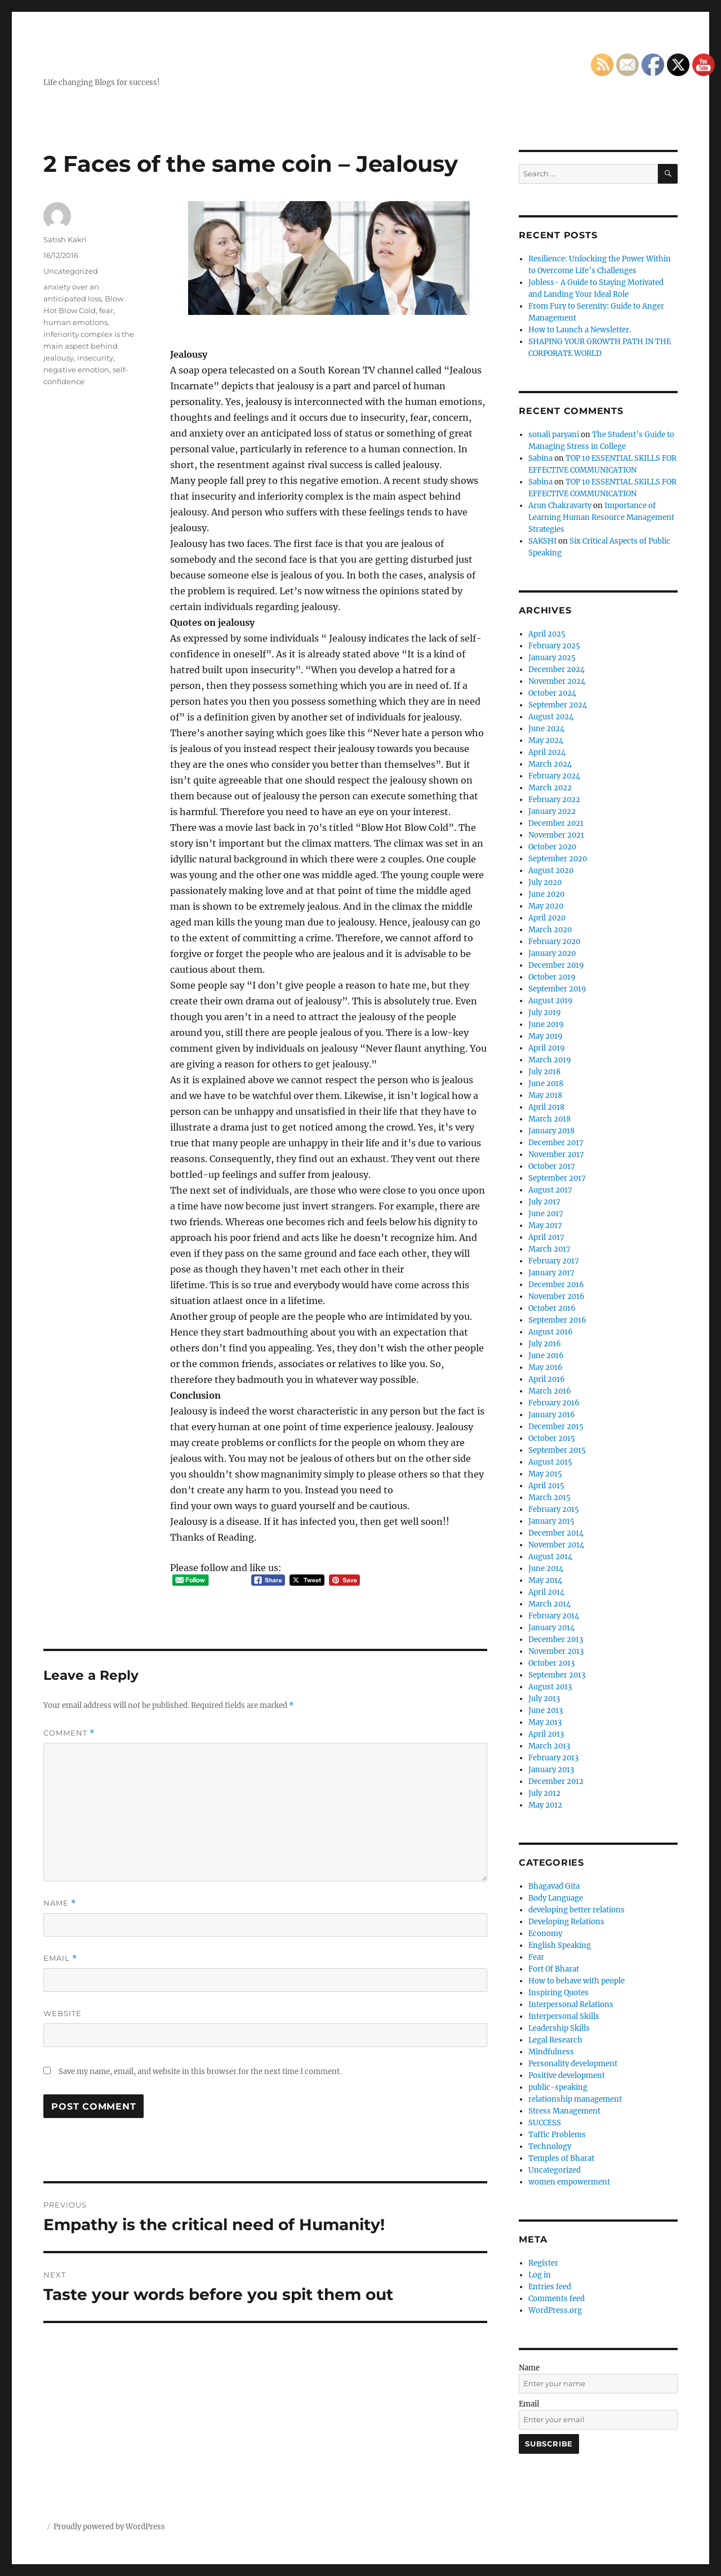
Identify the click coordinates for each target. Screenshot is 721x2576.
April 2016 (546, 1379)
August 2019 (550, 1001)
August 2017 (550, 1190)
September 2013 (556, 1675)
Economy (545, 1933)
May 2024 (545, 740)
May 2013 (545, 1722)
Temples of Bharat (561, 2158)
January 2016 (551, 1415)
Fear (536, 1957)
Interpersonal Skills (563, 2016)
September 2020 (557, 859)
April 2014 (546, 1592)
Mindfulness (551, 2052)
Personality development (572, 2063)
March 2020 (550, 930)
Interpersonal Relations (570, 2004)
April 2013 (546, 1734)
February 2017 (553, 1261)
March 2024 (550, 764)
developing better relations (576, 1910)
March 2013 (549, 1746)
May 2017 (545, 1225)
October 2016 (552, 1308)
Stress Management (564, 2111)
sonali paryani (553, 434)
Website (62, 2013)
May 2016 (545, 1367)
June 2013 (545, 1710)
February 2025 (554, 646)
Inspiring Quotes (558, 1992)
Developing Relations (566, 1922)
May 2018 (545, 1095)
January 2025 (552, 657)
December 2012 (556, 1781)
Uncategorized (70, 270)
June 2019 (546, 1024)
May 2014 (545, 1580)
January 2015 (551, 1521)
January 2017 (551, 1273)
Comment (69, 1733)
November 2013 (556, 1651)
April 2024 (547, 752)
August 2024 (550, 717)
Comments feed (556, 2298)
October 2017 (551, 1166)
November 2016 (556, 1296)
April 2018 (546, 1107)
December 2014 (556, 1533)
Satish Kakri (65, 239)
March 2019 (549, 1060)
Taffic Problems (557, 2134)
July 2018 (544, 1071)
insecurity (95, 357)
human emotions (75, 322)
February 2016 (554, 1403)
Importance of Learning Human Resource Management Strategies (601, 517)
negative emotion (76, 369)
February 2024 (554, 776)
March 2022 (550, 788)
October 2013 (551, 1663)
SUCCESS (544, 2123)
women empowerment (569, 2182)
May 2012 (545, 1805)
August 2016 (550, 1332)
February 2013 (553, 1758)
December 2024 (556, 669)
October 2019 (552, 977)
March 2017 (549, 1249)
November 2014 (556, 1545)
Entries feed (549, 2287)
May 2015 (545, 1474)
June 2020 (546, 894)
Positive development (566, 2075)
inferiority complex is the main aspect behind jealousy (88, 346)
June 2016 (546, 1355)
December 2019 (556, 965)
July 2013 (544, 1698)
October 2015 (551, 1438)
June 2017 (545, 1213)
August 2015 (550, 1462)
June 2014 (545, 1568)
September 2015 (557, 1450)
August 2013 (550, 1687)
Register (543, 2263)
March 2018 (549, 1119)
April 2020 (547, 918)
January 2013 (551, 1769)
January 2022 (552, 811)
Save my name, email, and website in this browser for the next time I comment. (200, 2071)
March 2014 (549, 1604)
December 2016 (556, 1284)
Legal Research (555, 2040)
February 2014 (553, 1616)
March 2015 (549, 1497)
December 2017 (556, 1142)
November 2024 (556, 681)
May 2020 (545, 906)
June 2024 (546, 728)
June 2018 (545, 1083)
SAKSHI (542, 541)
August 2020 (550, 870)
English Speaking (559, 1945)
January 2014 (551, 1627)
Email (60, 1958)
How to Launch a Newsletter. (579, 330)
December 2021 (556, 823)
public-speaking (558, 2087)
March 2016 (549, 1391)
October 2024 (552, 693)
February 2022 (554, 799)
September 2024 (557, 705)
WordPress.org (555, 2310)
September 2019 (557, 989)
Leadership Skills (559, 2028)
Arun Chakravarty (559, 505)
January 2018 (551, 1131)
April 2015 (546, 1486)
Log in (539, 2275)
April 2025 (547, 634)
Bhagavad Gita (554, 1886)
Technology (549, 2146)
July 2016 (544, 1344)
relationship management (575, 2099)
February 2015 (553, 1509)
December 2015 (556, 1426)
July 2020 (545, 882)
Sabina (540, 458)
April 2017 (546, 1237)
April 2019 (546, 1048)
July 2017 (544, 1202)
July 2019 (544, 1012)
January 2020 (552, 953)
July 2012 (544, 1793)
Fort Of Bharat (553, 1969)
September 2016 (557, 1320)
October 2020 (552, 847)
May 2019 (545, 1036)
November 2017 (556, 1154)
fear (106, 310)
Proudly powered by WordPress (109, 2526)
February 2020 (554, 941)
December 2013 (555, 1639)
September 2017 (557, 1178)
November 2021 (556, 835)
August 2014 (550, 1556)
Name (59, 1903)
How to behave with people (576, 1981)
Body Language (555, 1898)
